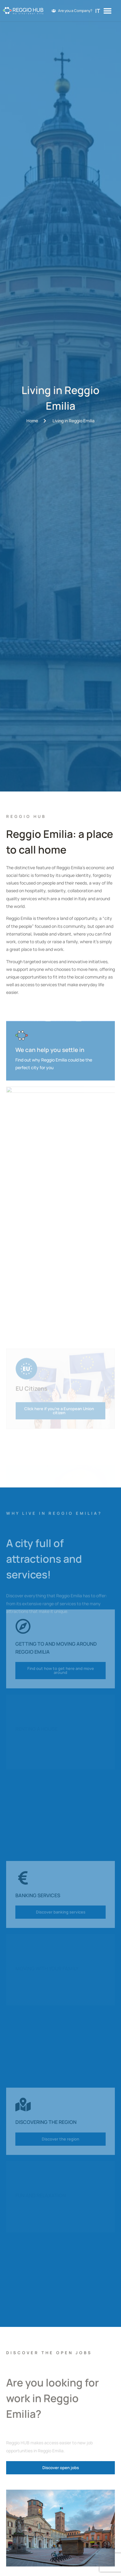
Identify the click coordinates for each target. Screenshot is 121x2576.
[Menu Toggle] (107, 10)
